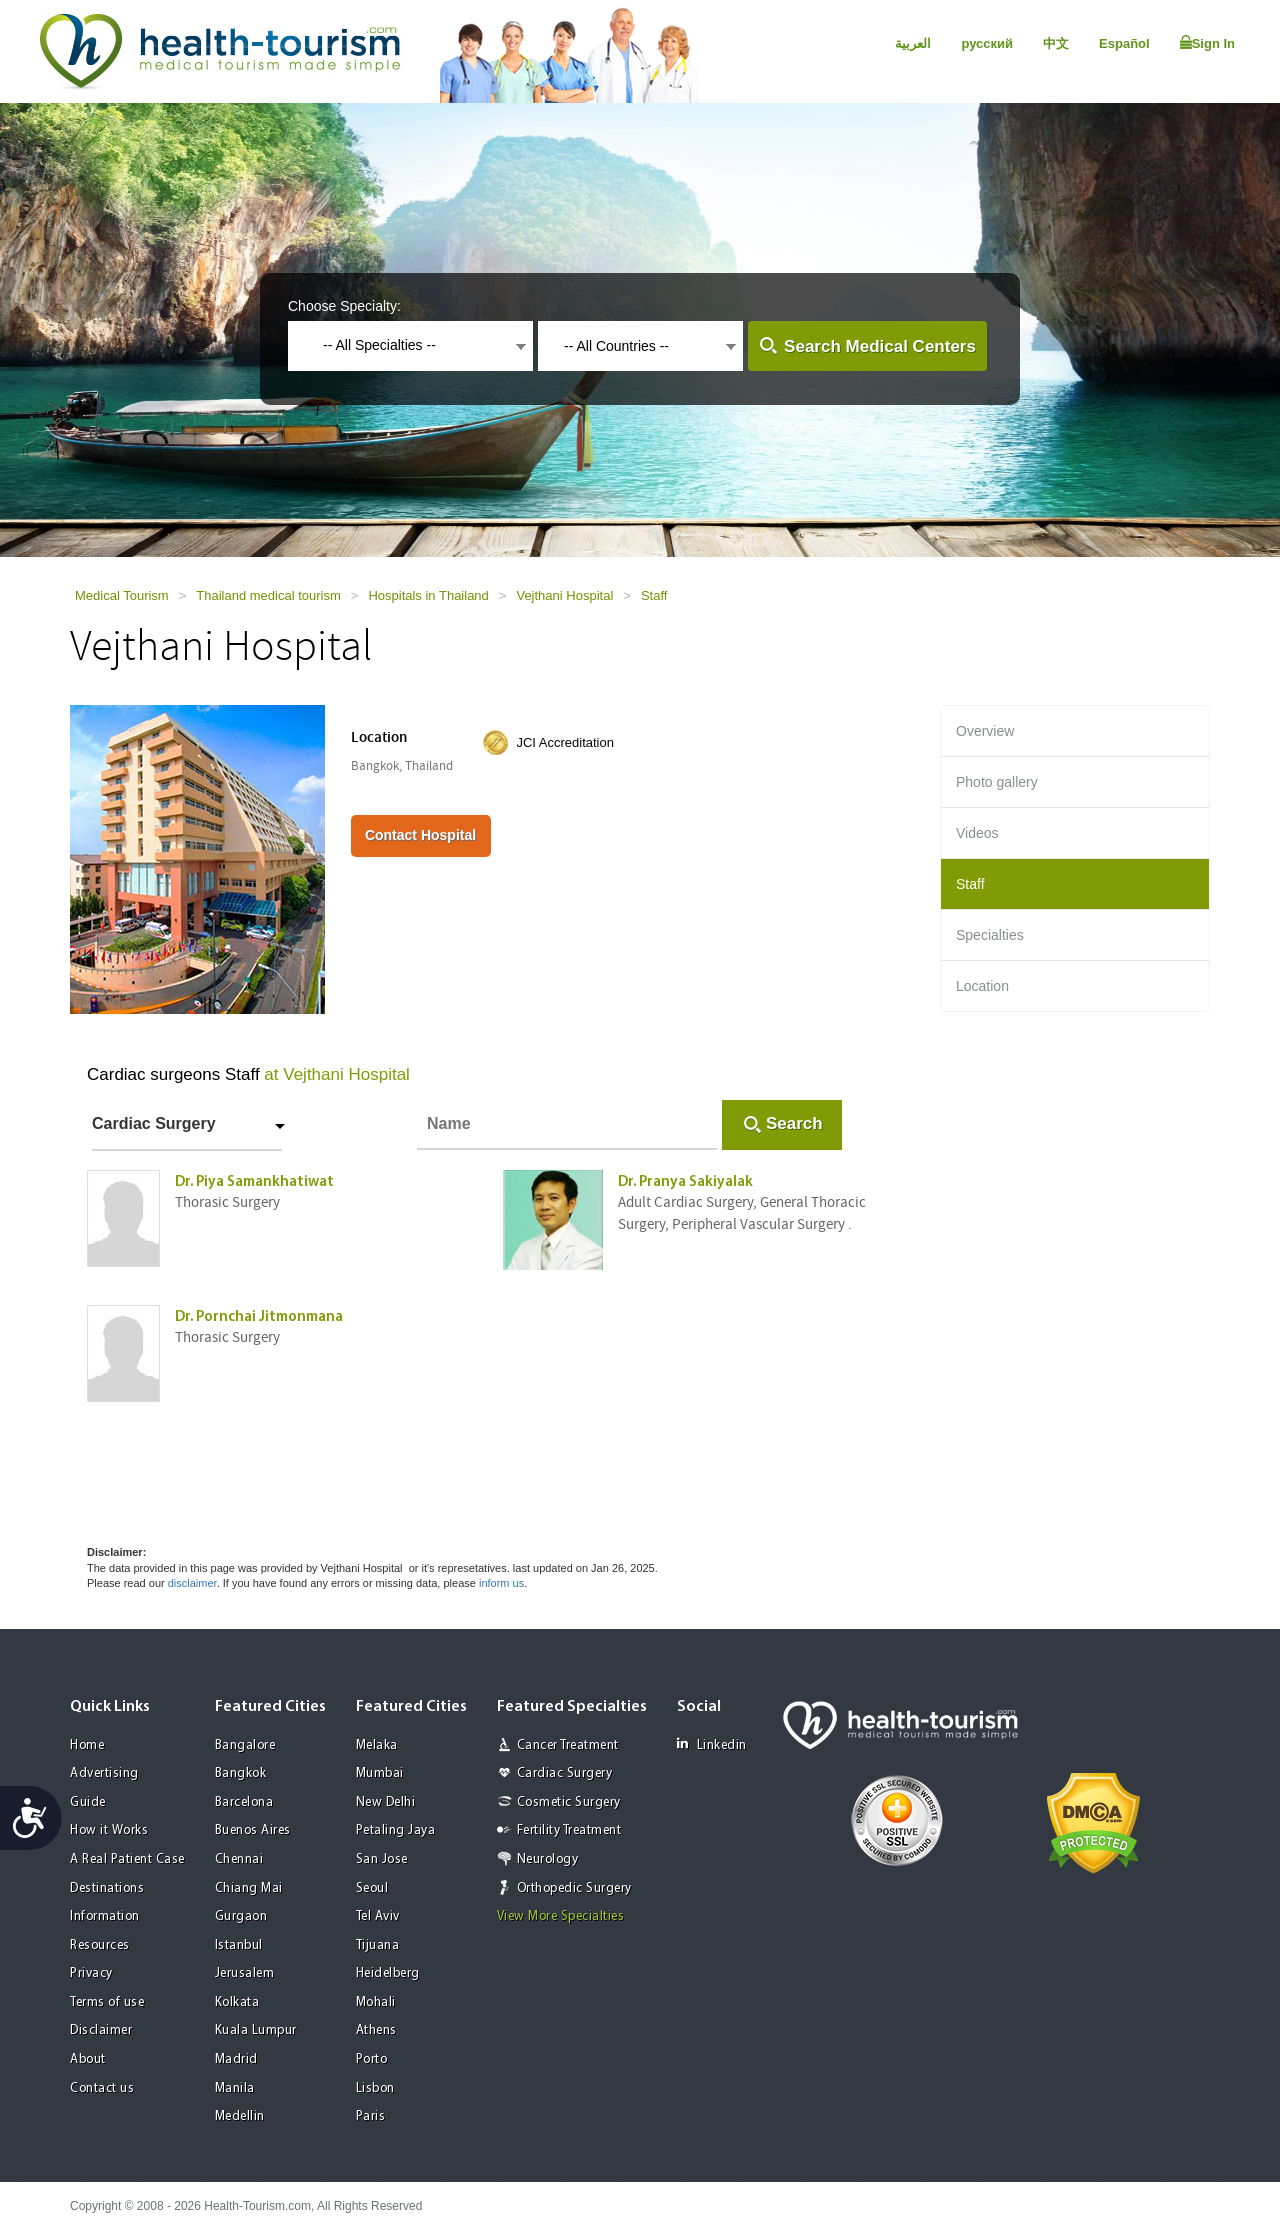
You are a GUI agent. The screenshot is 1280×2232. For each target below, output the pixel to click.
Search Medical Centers (880, 346)
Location (982, 986)
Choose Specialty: (344, 306)
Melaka (377, 1745)
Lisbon (375, 2088)
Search (794, 1123)
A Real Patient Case (127, 1859)
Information (105, 1916)
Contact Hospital (420, 835)
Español (1124, 43)
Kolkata (237, 2002)
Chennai (239, 1859)
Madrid (236, 2059)
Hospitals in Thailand (428, 595)
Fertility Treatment (569, 1830)
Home (87, 1745)
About (88, 2059)
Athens (376, 2030)
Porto (372, 2059)
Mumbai (380, 1773)
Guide (88, 1802)
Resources (100, 1945)
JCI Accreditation (565, 742)
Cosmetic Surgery (569, 1802)
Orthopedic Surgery (574, 1888)
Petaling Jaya (396, 1830)
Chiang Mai (249, 1888)
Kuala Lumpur (256, 2030)
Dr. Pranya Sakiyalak (685, 1182)
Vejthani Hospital (564, 595)
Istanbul (239, 1945)
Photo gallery (997, 782)
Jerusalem (245, 1973)
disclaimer (192, 1583)
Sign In (1207, 43)
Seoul (372, 1888)
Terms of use (107, 2002)
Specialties (990, 935)
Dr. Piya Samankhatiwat (254, 1182)
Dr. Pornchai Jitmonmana (259, 1317)
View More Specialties (561, 1916)
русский (987, 43)
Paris (371, 2116)
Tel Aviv (378, 1916)
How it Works (109, 1830)
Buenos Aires (253, 1830)
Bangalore (245, 1745)
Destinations (107, 1888)
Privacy (91, 1973)
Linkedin (712, 1744)
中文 (1056, 43)
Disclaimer (101, 2030)
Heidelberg (388, 1973)
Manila (235, 2088)
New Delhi (386, 1802)
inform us (501, 1583)
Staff (654, 595)
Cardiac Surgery (154, 1123)
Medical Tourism (122, 595)
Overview (985, 731)
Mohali (376, 2002)
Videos (977, 833)
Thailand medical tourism (268, 595)
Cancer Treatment (568, 1745)
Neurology (548, 1859)
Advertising (104, 1773)
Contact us (102, 2088)
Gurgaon (241, 1916)
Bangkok (241, 1773)
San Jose (382, 1859)
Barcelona (244, 1802)
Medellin (240, 2116)
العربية (913, 43)
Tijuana (378, 1945)
